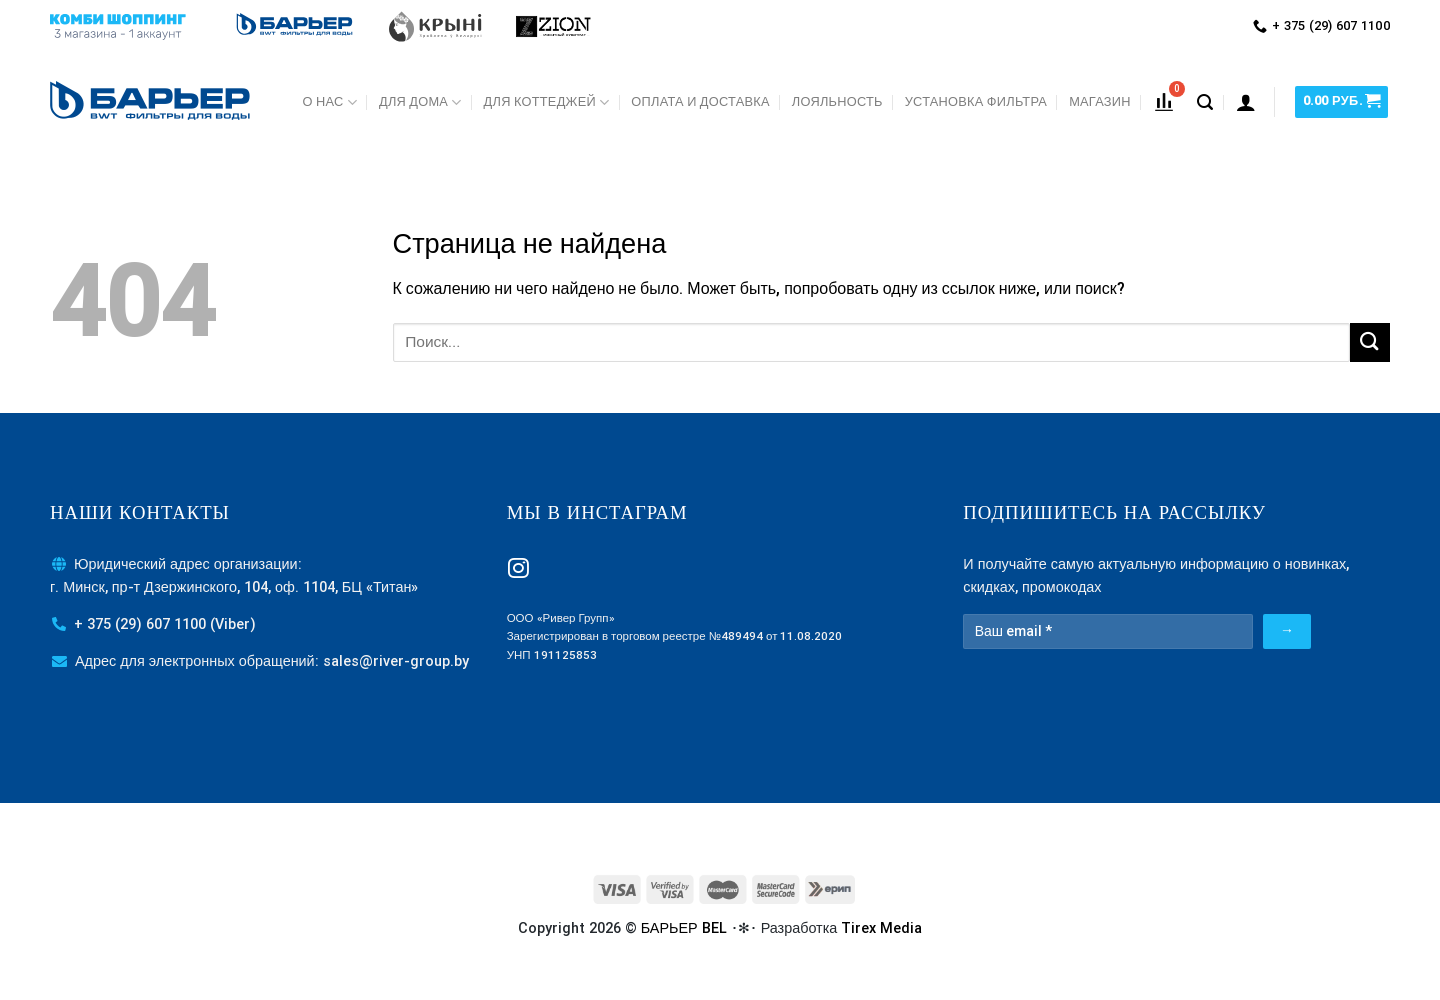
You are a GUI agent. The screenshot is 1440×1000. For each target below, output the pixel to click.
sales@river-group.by (396, 661)
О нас (330, 102)
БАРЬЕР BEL (684, 928)
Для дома (420, 102)
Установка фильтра (976, 101)
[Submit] (1370, 342)
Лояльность (837, 101)
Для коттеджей (547, 102)
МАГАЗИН (1100, 101)
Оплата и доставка (700, 101)
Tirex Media (881, 928)
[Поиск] (1205, 102)
